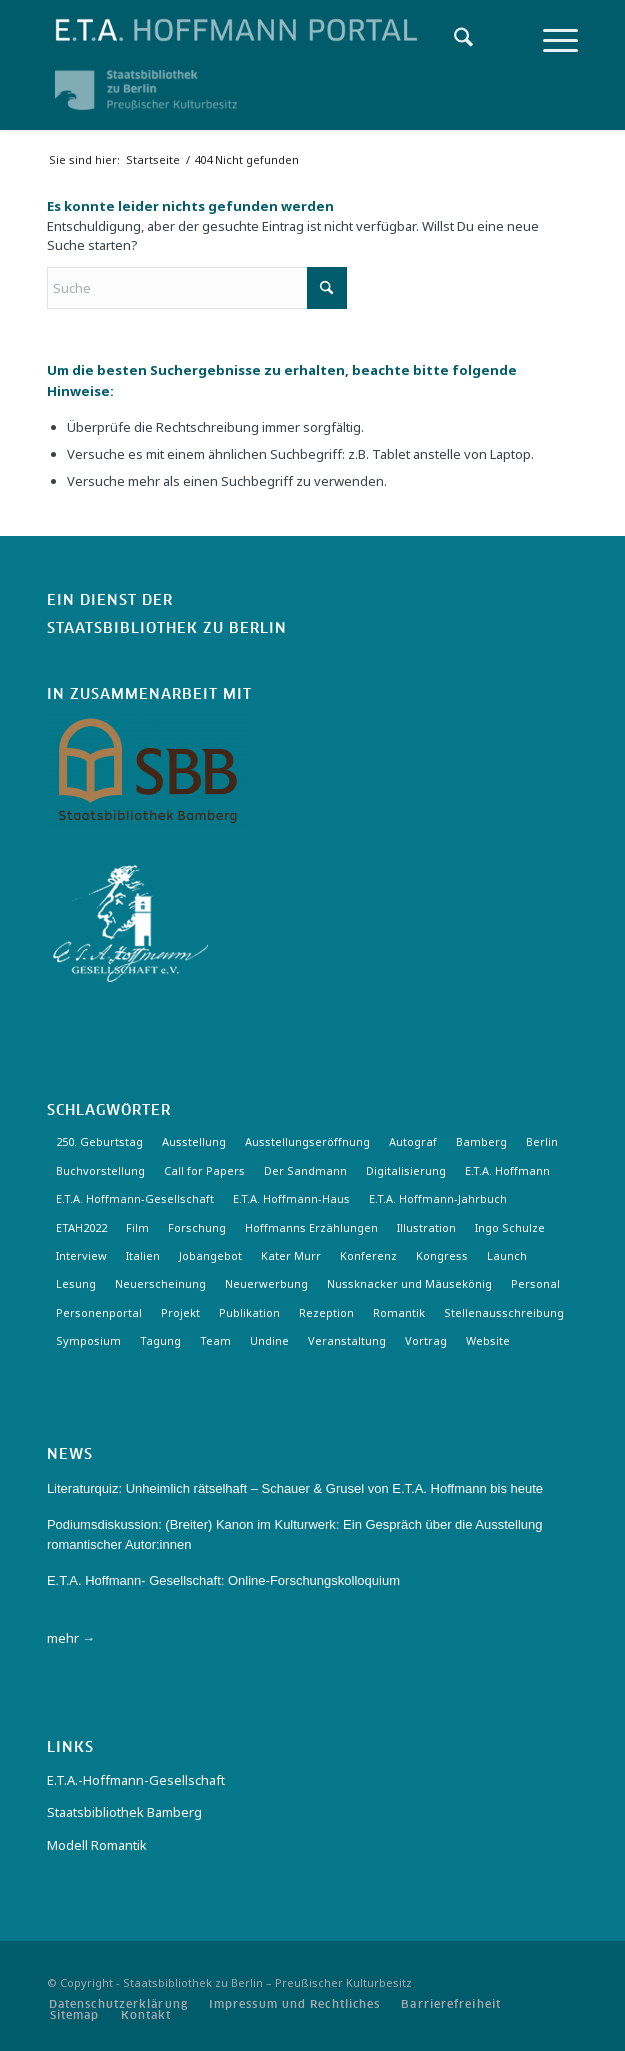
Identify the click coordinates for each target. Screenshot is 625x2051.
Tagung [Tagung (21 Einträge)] (160, 1340)
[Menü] (550, 40)
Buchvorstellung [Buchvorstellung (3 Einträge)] (100, 1170)
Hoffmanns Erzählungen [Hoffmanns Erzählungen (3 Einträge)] (311, 1227)
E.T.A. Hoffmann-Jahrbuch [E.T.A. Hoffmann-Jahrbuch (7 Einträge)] (438, 1198)
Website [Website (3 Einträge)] (488, 1340)
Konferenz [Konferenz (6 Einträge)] (368, 1255)
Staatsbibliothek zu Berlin (167, 629)
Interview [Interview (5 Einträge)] (81, 1255)
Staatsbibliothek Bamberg (124, 1812)
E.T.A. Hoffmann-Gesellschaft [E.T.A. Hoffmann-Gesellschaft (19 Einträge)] (135, 1198)
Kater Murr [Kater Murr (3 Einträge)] (291, 1255)
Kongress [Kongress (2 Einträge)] (442, 1255)
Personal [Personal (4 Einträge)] (535, 1283)
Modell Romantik (97, 1845)
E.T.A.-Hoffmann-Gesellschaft (136, 1780)
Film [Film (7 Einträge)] (137, 1227)
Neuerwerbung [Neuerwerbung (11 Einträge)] (266, 1283)
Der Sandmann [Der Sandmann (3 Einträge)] (305, 1170)
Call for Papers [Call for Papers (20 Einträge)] (204, 1170)
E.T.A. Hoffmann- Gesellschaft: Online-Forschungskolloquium (223, 1580)
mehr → (71, 1638)
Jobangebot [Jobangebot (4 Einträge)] (210, 1255)
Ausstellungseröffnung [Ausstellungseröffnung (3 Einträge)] (307, 1141)
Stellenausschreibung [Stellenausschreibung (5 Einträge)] (504, 1312)
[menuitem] (453, 40)
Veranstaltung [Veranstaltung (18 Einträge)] (347, 1340)
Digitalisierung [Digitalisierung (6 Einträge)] (406, 1170)
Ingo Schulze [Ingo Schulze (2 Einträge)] (510, 1227)
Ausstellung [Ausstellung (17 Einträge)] (194, 1141)
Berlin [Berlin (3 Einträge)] (542, 1141)
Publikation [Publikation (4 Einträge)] (249, 1312)
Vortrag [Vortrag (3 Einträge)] (426, 1340)
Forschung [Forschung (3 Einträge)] (197, 1227)
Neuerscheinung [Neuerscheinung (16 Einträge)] (160, 1283)
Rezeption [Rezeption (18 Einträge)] (326, 1312)
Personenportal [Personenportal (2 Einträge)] (99, 1312)
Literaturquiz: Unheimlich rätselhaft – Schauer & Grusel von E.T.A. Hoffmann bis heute (295, 1488)
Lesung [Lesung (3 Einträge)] (76, 1283)
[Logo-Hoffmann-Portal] (259, 30)
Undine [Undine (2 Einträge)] (269, 1340)
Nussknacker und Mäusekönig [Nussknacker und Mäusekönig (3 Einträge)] (409, 1283)
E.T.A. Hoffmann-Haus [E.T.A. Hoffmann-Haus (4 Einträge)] (291, 1198)
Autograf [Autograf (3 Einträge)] (413, 1141)
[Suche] (453, 40)
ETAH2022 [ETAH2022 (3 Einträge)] (81, 1227)
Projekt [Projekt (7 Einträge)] (180, 1312)
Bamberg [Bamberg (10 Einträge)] (481, 1141)
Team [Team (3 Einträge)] (215, 1340)
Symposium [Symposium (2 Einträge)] (88, 1340)
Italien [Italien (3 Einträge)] (143, 1255)
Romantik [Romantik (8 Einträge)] (399, 1312)
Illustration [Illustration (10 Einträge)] (426, 1227)
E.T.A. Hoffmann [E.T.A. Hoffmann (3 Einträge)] (507, 1170)
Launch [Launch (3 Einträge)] (507, 1255)
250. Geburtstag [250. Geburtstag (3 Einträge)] (99, 1141)
